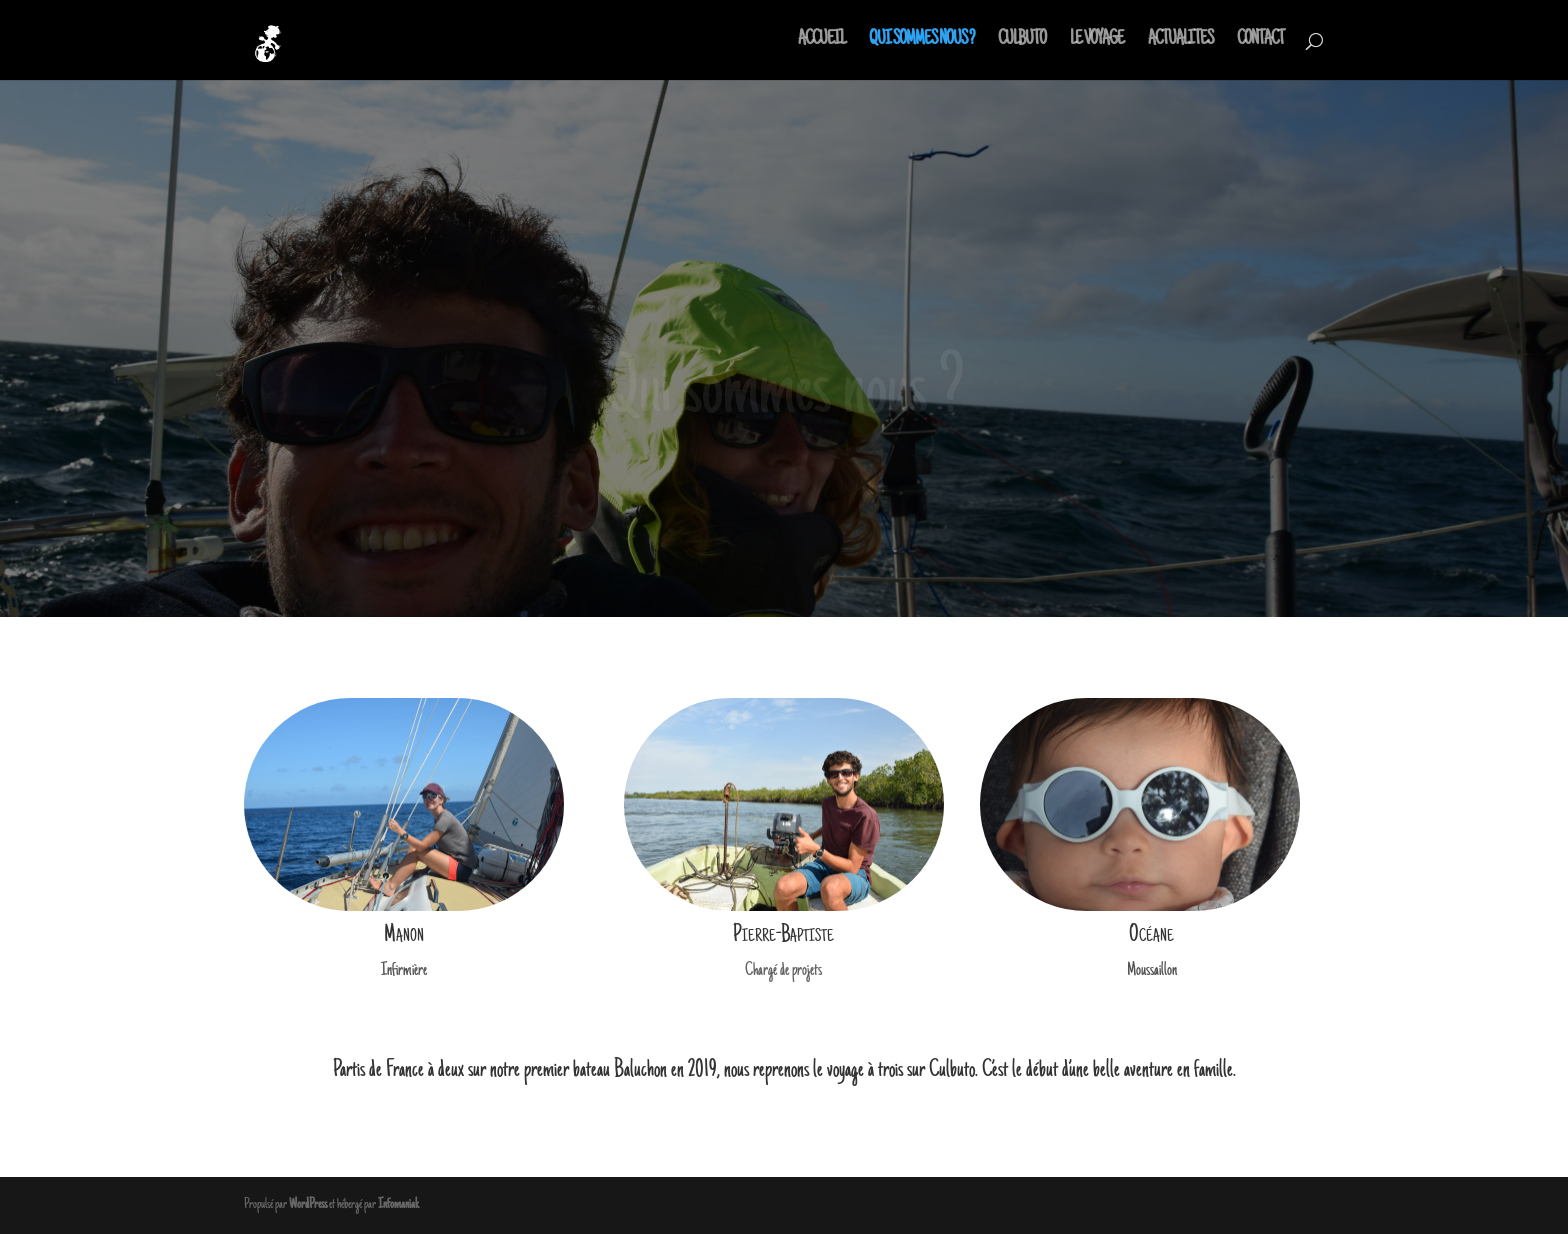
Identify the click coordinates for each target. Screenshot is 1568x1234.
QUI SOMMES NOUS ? (921, 41)
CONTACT (1260, 41)
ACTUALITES (1180, 41)
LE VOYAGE (1097, 41)
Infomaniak (398, 1205)
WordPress (308, 1205)
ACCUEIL (821, 41)
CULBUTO (1022, 41)
